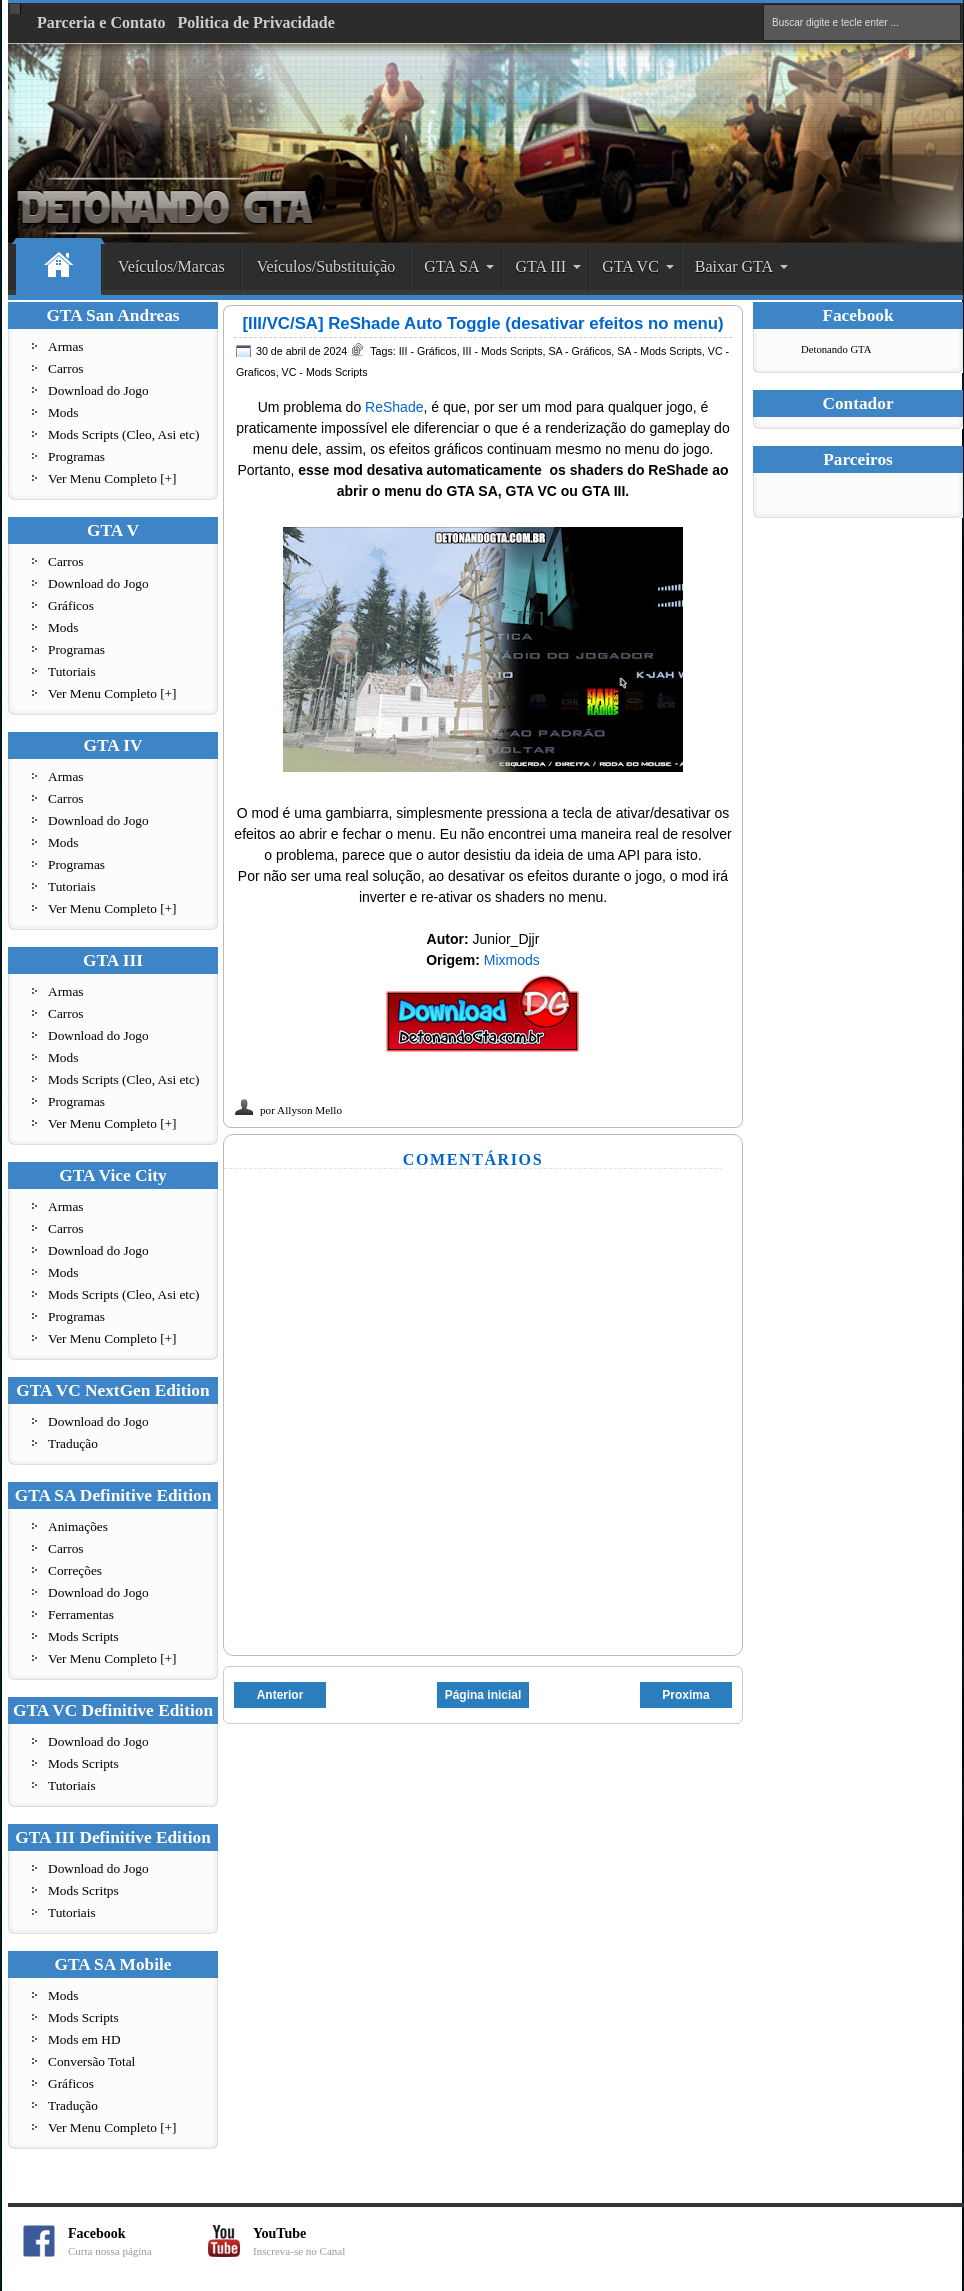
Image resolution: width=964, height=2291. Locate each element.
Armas (66, 346)
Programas (76, 456)
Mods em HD (84, 2039)
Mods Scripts (83, 1636)
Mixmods (512, 960)
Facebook (138, 2241)
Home (58, 267)
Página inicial (483, 1695)
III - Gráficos (428, 351)
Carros (66, 368)
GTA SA (451, 266)
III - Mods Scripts (503, 351)
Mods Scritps (83, 1890)
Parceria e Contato (101, 22)
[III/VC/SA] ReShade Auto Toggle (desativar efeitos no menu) (482, 323)
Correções (75, 1570)
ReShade (394, 407)
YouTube (323, 2241)
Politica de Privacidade (256, 22)
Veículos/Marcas (171, 266)
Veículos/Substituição (326, 266)
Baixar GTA (734, 266)
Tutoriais (72, 671)
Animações (78, 1526)
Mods (63, 412)
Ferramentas (81, 1614)
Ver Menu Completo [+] (112, 478)
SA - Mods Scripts (659, 351)
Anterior (280, 1695)
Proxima (685, 1695)
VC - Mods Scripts (325, 372)
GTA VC (630, 266)
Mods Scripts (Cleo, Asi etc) (123, 434)
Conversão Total (91, 2061)
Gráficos (71, 605)
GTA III (540, 266)
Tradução (73, 1443)
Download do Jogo (98, 390)
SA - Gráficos (579, 351)
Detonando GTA (836, 349)
